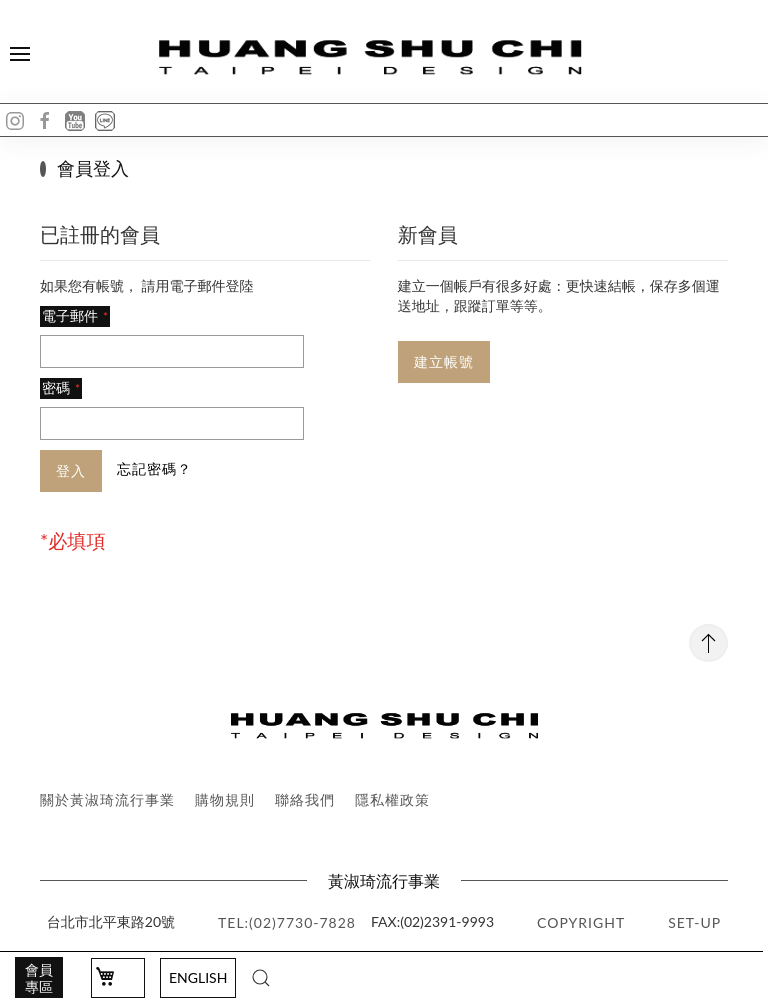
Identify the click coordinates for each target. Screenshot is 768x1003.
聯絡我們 (305, 799)
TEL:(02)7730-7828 (287, 922)
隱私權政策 (392, 799)
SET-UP (694, 922)
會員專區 (39, 978)
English (198, 977)
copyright (581, 922)
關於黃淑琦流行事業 (107, 799)
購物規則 (225, 799)
